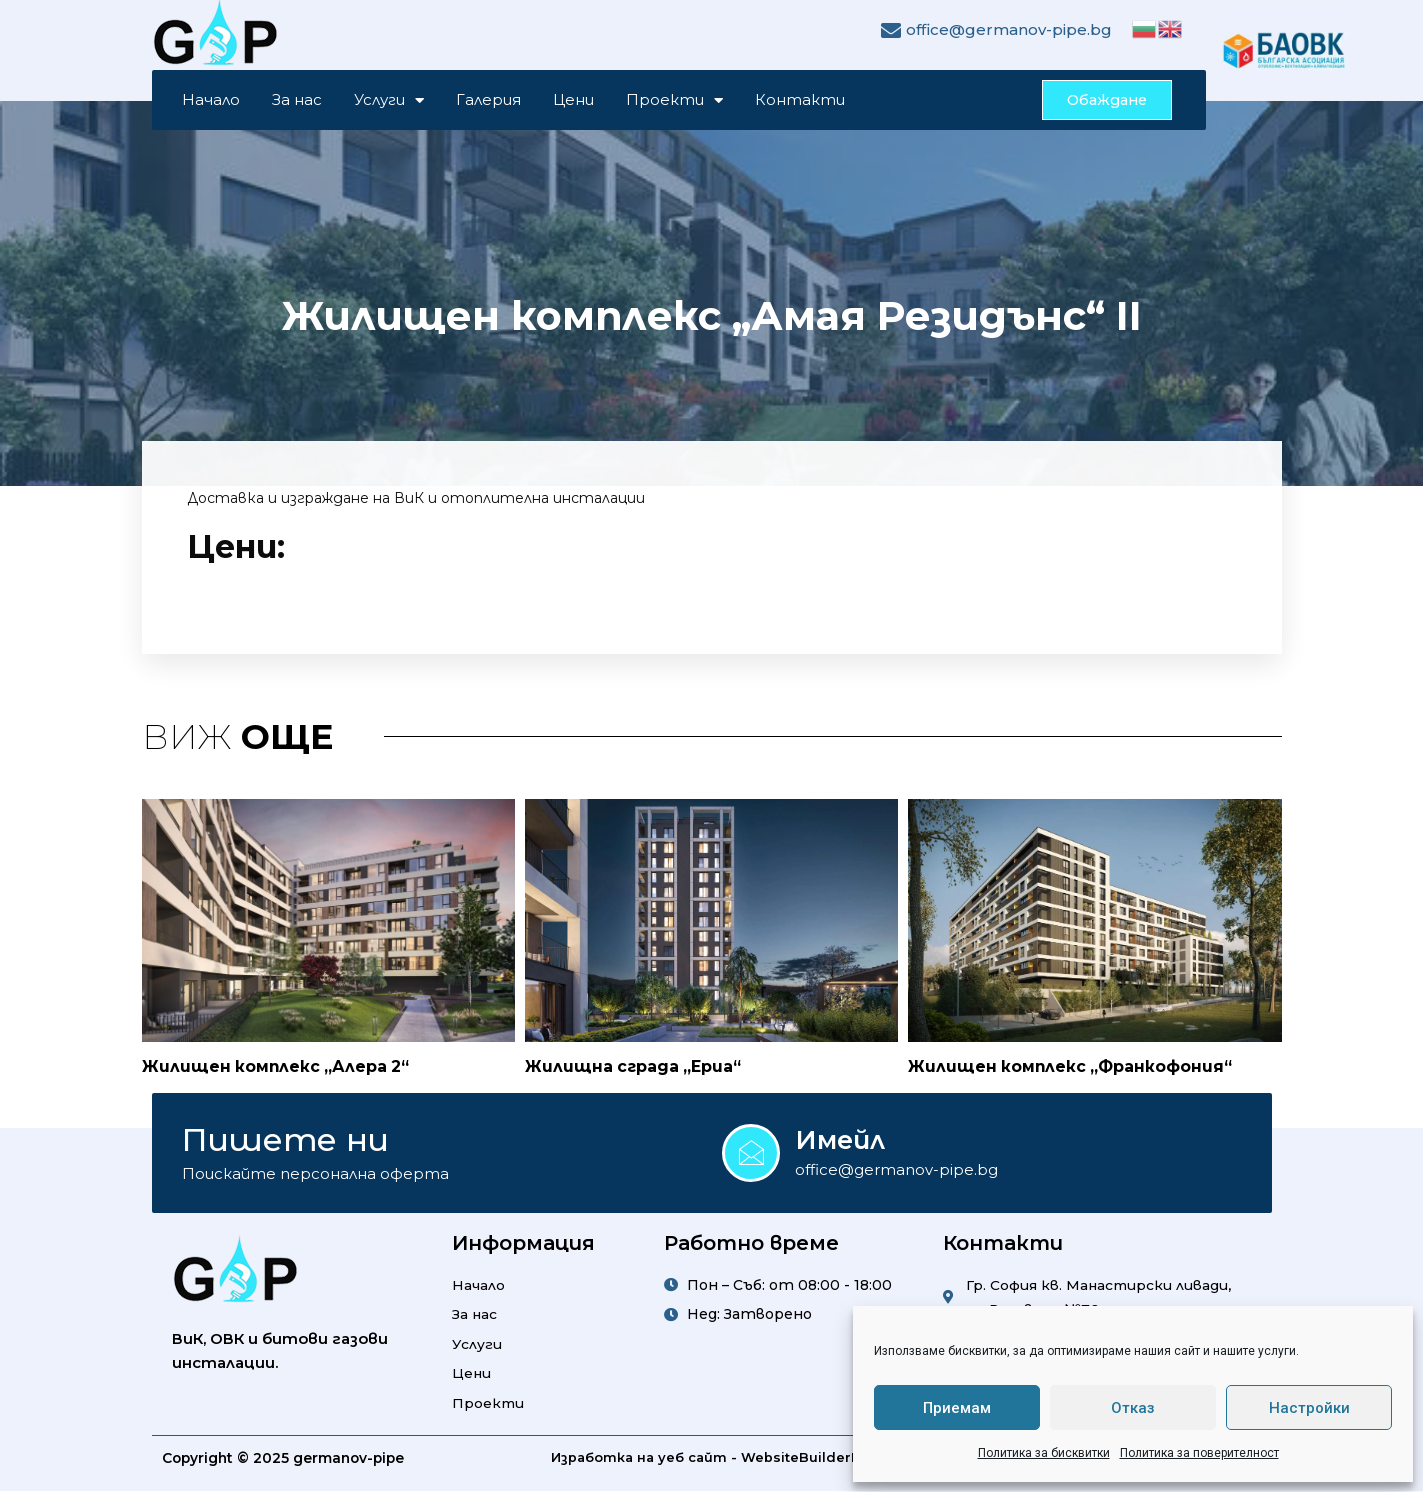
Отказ (1133, 1408)
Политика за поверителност (1199, 1453)
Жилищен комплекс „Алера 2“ (277, 1067)
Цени (573, 100)
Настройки (1309, 1408)
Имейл (841, 1139)
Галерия (488, 100)
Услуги (389, 100)
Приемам (957, 1408)
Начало (211, 100)
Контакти (800, 100)
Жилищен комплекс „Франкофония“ (1072, 1067)
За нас (297, 100)
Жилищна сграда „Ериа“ (634, 1067)
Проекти (674, 100)
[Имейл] (751, 1153)
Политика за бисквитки (1044, 1453)
